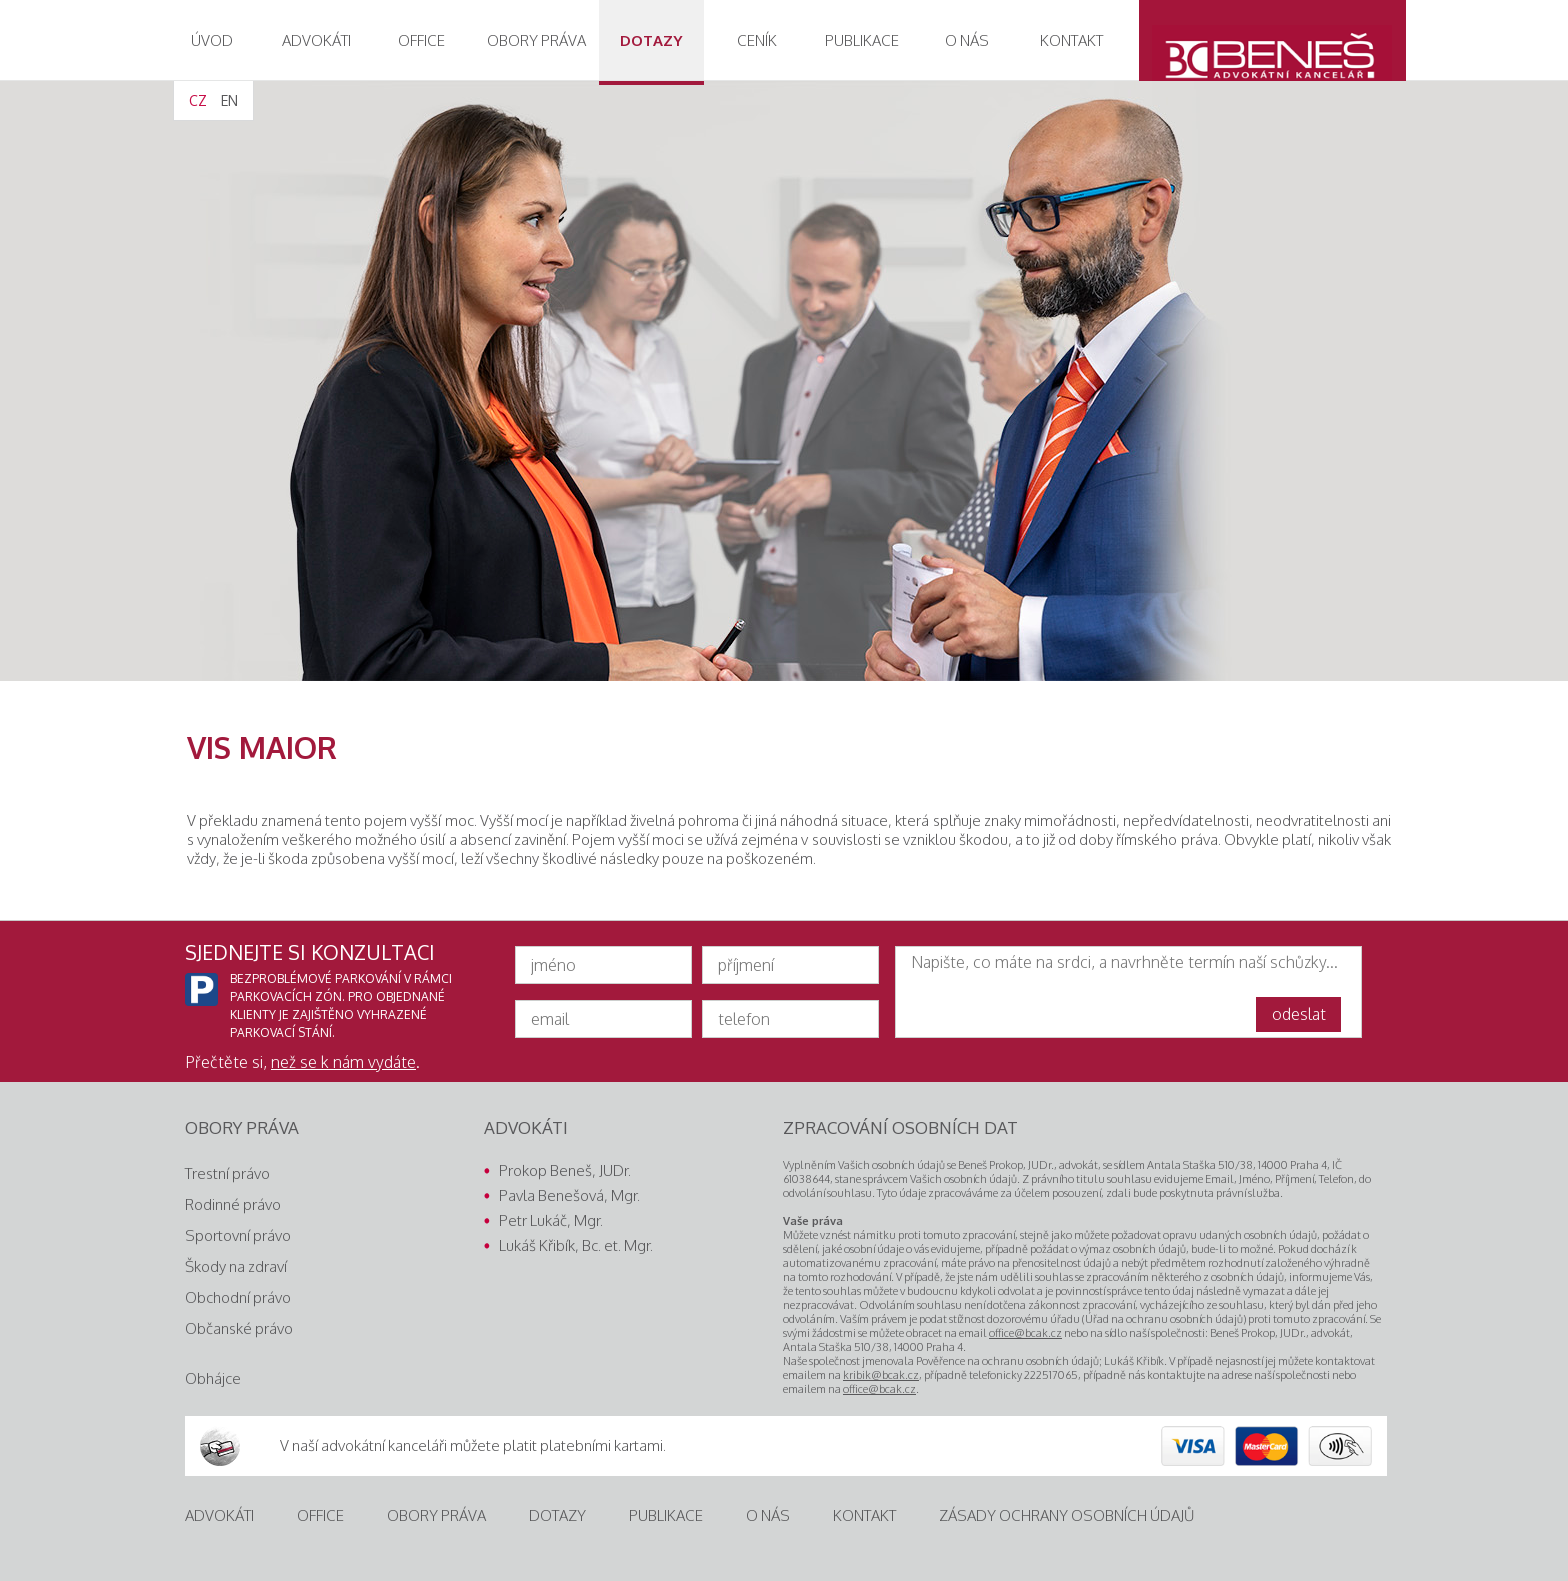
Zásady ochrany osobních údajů (1066, 1515)
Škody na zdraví (236, 1266)
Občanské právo (239, 1328)
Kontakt (1071, 40)
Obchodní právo (238, 1297)
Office (421, 40)
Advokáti (219, 1515)
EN (229, 100)
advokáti (316, 40)
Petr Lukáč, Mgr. (551, 1220)
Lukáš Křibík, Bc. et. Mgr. (576, 1245)
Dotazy (651, 40)
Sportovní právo (238, 1235)
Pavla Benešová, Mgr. (569, 1195)
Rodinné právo (233, 1204)
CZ (198, 100)
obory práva (536, 40)
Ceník (757, 40)
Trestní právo (227, 1173)
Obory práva (436, 1515)
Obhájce (213, 1378)
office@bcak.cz (1025, 1333)
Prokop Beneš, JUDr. (565, 1170)
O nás (967, 40)
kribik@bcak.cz (881, 1375)
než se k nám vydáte (343, 1062)
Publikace (862, 40)
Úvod (212, 40)
